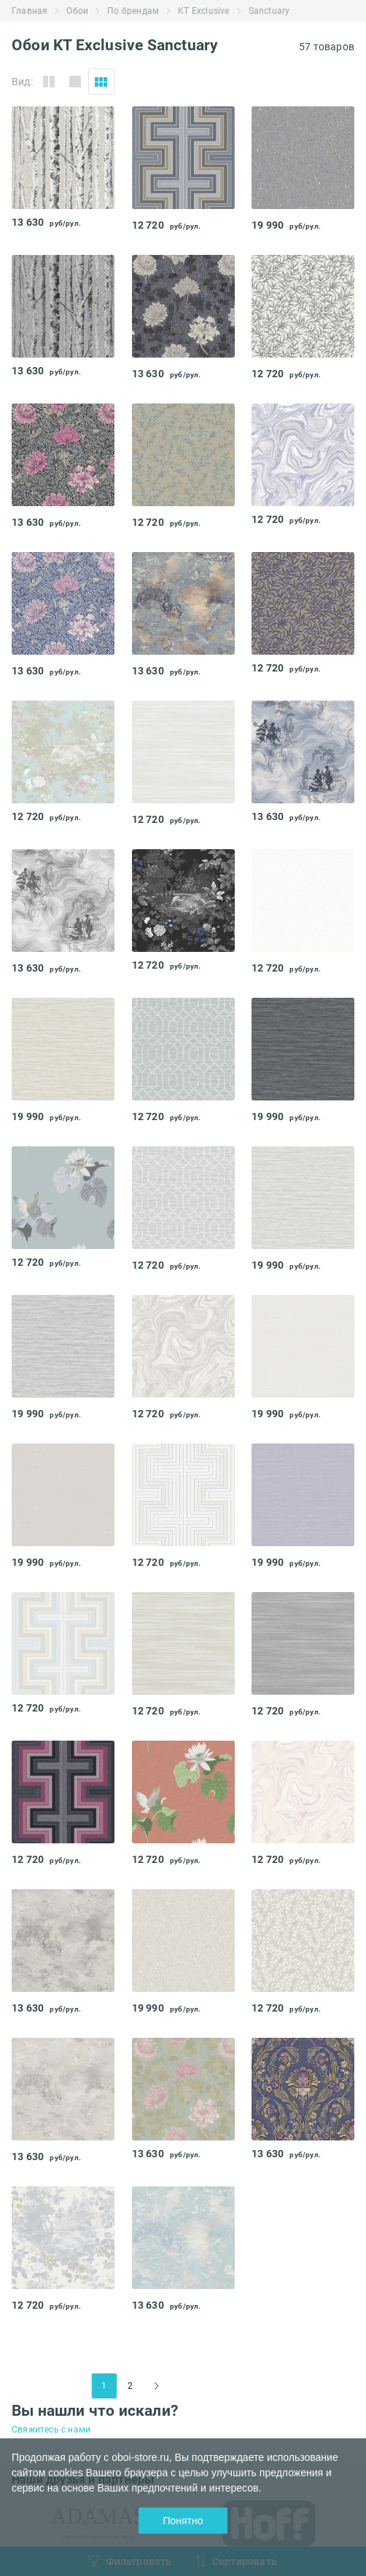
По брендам (133, 11)
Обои (77, 11)
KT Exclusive (203, 11)
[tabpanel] (63, 157)
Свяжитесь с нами (51, 2430)
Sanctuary (269, 11)
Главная (29, 11)
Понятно (183, 2520)
